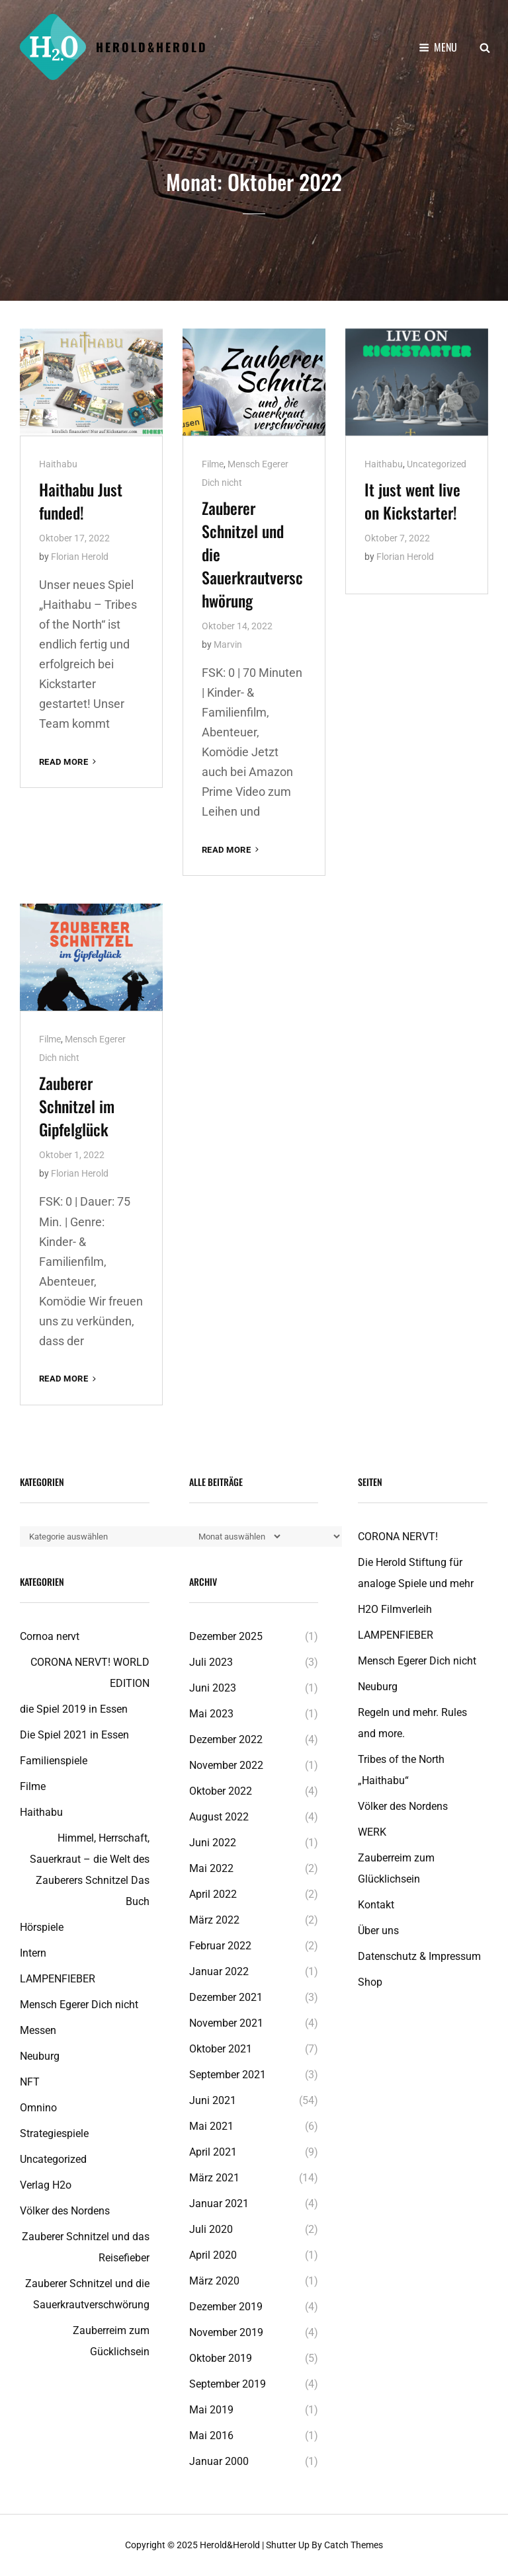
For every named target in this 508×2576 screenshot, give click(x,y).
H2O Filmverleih (395, 1609)
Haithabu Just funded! (80, 500)
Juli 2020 (211, 2229)
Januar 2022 (219, 1971)
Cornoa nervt (49, 1636)
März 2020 (214, 2281)
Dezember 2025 (226, 1636)
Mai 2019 (211, 2409)
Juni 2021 (212, 2100)
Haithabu (58, 464)
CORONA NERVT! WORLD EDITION (89, 1673)
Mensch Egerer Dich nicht (79, 2004)
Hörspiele (42, 1927)
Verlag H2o (45, 2185)
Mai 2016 (211, 2435)
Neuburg (40, 2056)
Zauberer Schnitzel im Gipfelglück (76, 1106)
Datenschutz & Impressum (419, 1956)
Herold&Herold (152, 47)
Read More (69, 762)
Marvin (228, 644)
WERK (372, 1832)
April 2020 (213, 2255)
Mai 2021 (211, 2126)
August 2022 (219, 1817)
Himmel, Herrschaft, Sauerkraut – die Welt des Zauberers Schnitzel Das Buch (89, 1870)
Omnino (38, 2107)
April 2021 (213, 2152)
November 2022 (226, 1765)
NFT (30, 2082)
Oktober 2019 (220, 2358)
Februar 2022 (220, 1945)
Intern (33, 1953)
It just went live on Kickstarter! (412, 500)
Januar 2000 (219, 2461)
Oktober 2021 (220, 2049)
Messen (38, 2030)
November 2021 (226, 2023)
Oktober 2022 (220, 1791)
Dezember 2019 (226, 2306)
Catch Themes (353, 2545)
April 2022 (213, 1894)
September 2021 (227, 2074)
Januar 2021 (219, 2203)
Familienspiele (53, 1760)
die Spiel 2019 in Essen (74, 1709)
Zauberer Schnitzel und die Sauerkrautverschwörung (87, 2294)
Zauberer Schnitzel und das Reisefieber (85, 2247)
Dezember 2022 (226, 1739)
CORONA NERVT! (398, 1536)
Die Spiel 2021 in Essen (74, 1735)
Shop (370, 1982)
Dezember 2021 (226, 1997)
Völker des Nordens (65, 2211)
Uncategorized (436, 464)
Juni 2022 (212, 1842)
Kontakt (376, 1904)
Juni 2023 (212, 1688)
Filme (213, 464)
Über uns (378, 1930)
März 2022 (214, 1920)
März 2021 (214, 2177)
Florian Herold (79, 556)
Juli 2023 (211, 1662)
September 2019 (227, 2384)
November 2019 (226, 2332)
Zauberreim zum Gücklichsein (111, 2341)
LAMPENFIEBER (57, 1978)
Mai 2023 (211, 1713)
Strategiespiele (54, 2133)
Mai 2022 (211, 1868)
